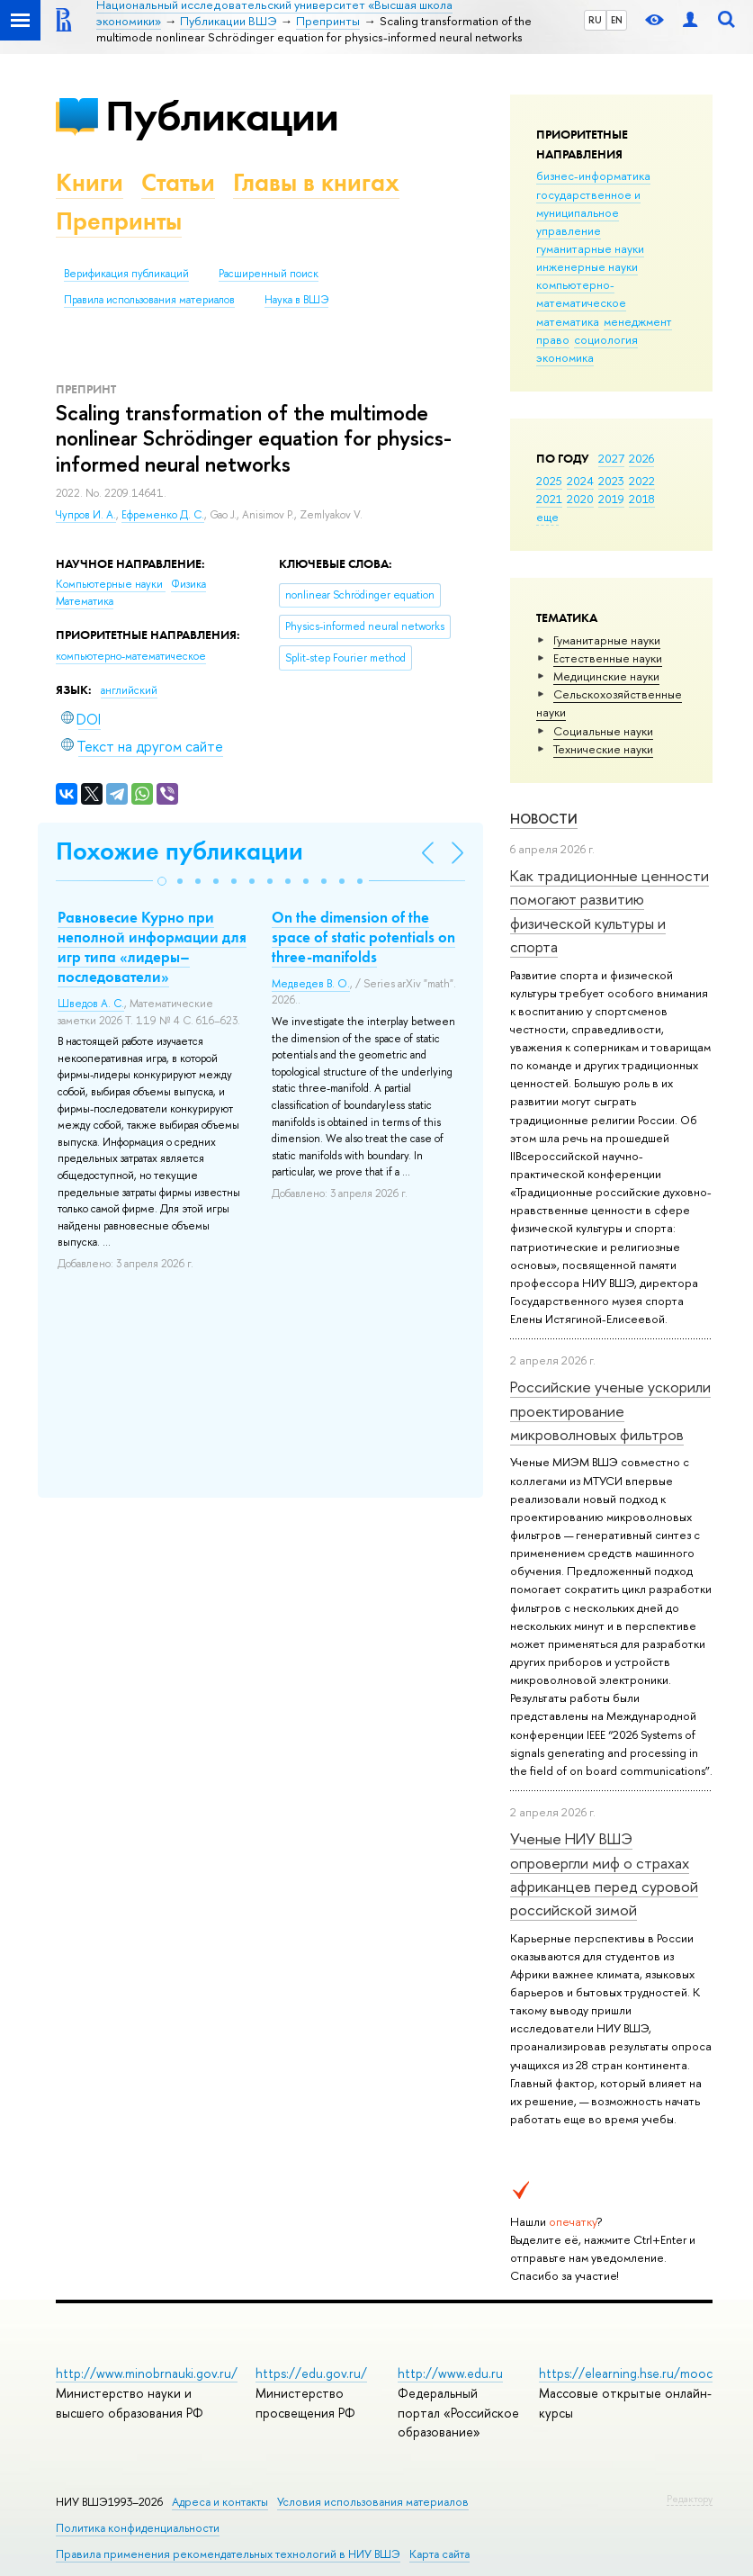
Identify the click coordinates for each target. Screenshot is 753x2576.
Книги (89, 182)
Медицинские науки (606, 676)
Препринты (119, 221)
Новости (544, 818)
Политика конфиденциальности (138, 2527)
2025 (549, 481)
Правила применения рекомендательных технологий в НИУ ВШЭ (228, 2554)
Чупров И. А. (86, 515)
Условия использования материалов (373, 2501)
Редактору (690, 2498)
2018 (642, 499)
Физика (188, 584)
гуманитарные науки (590, 248)
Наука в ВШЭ (296, 300)
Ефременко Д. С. (162, 515)
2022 (642, 481)
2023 (611, 481)
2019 (611, 499)
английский (129, 690)
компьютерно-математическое (581, 293)
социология (606, 339)
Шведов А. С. (91, 1003)
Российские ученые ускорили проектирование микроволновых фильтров (610, 1410)
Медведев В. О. (311, 984)
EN (617, 20)
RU (595, 20)
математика (567, 321)
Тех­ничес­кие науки (603, 749)
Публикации (221, 115)
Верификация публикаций (126, 273)
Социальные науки (603, 731)
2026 (641, 458)
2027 (611, 458)
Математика (84, 601)
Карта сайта (439, 2554)
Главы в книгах (316, 182)
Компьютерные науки (111, 584)
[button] (162, 881)
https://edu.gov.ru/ (311, 2373)
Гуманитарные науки (606, 640)
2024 (580, 481)
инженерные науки (587, 266)
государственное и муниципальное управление (588, 212)
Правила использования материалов (149, 300)
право (552, 339)
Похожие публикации (179, 851)
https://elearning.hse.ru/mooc (626, 2373)
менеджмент (638, 321)
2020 (580, 499)
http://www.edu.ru (450, 2373)
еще (547, 517)
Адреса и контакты (220, 2501)
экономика (565, 357)
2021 (549, 499)
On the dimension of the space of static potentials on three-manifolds (363, 937)
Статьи (178, 182)
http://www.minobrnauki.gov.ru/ (147, 2373)
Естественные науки (607, 658)
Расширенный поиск (268, 273)
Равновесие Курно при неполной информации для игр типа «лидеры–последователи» (152, 946)
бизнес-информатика (593, 175)
